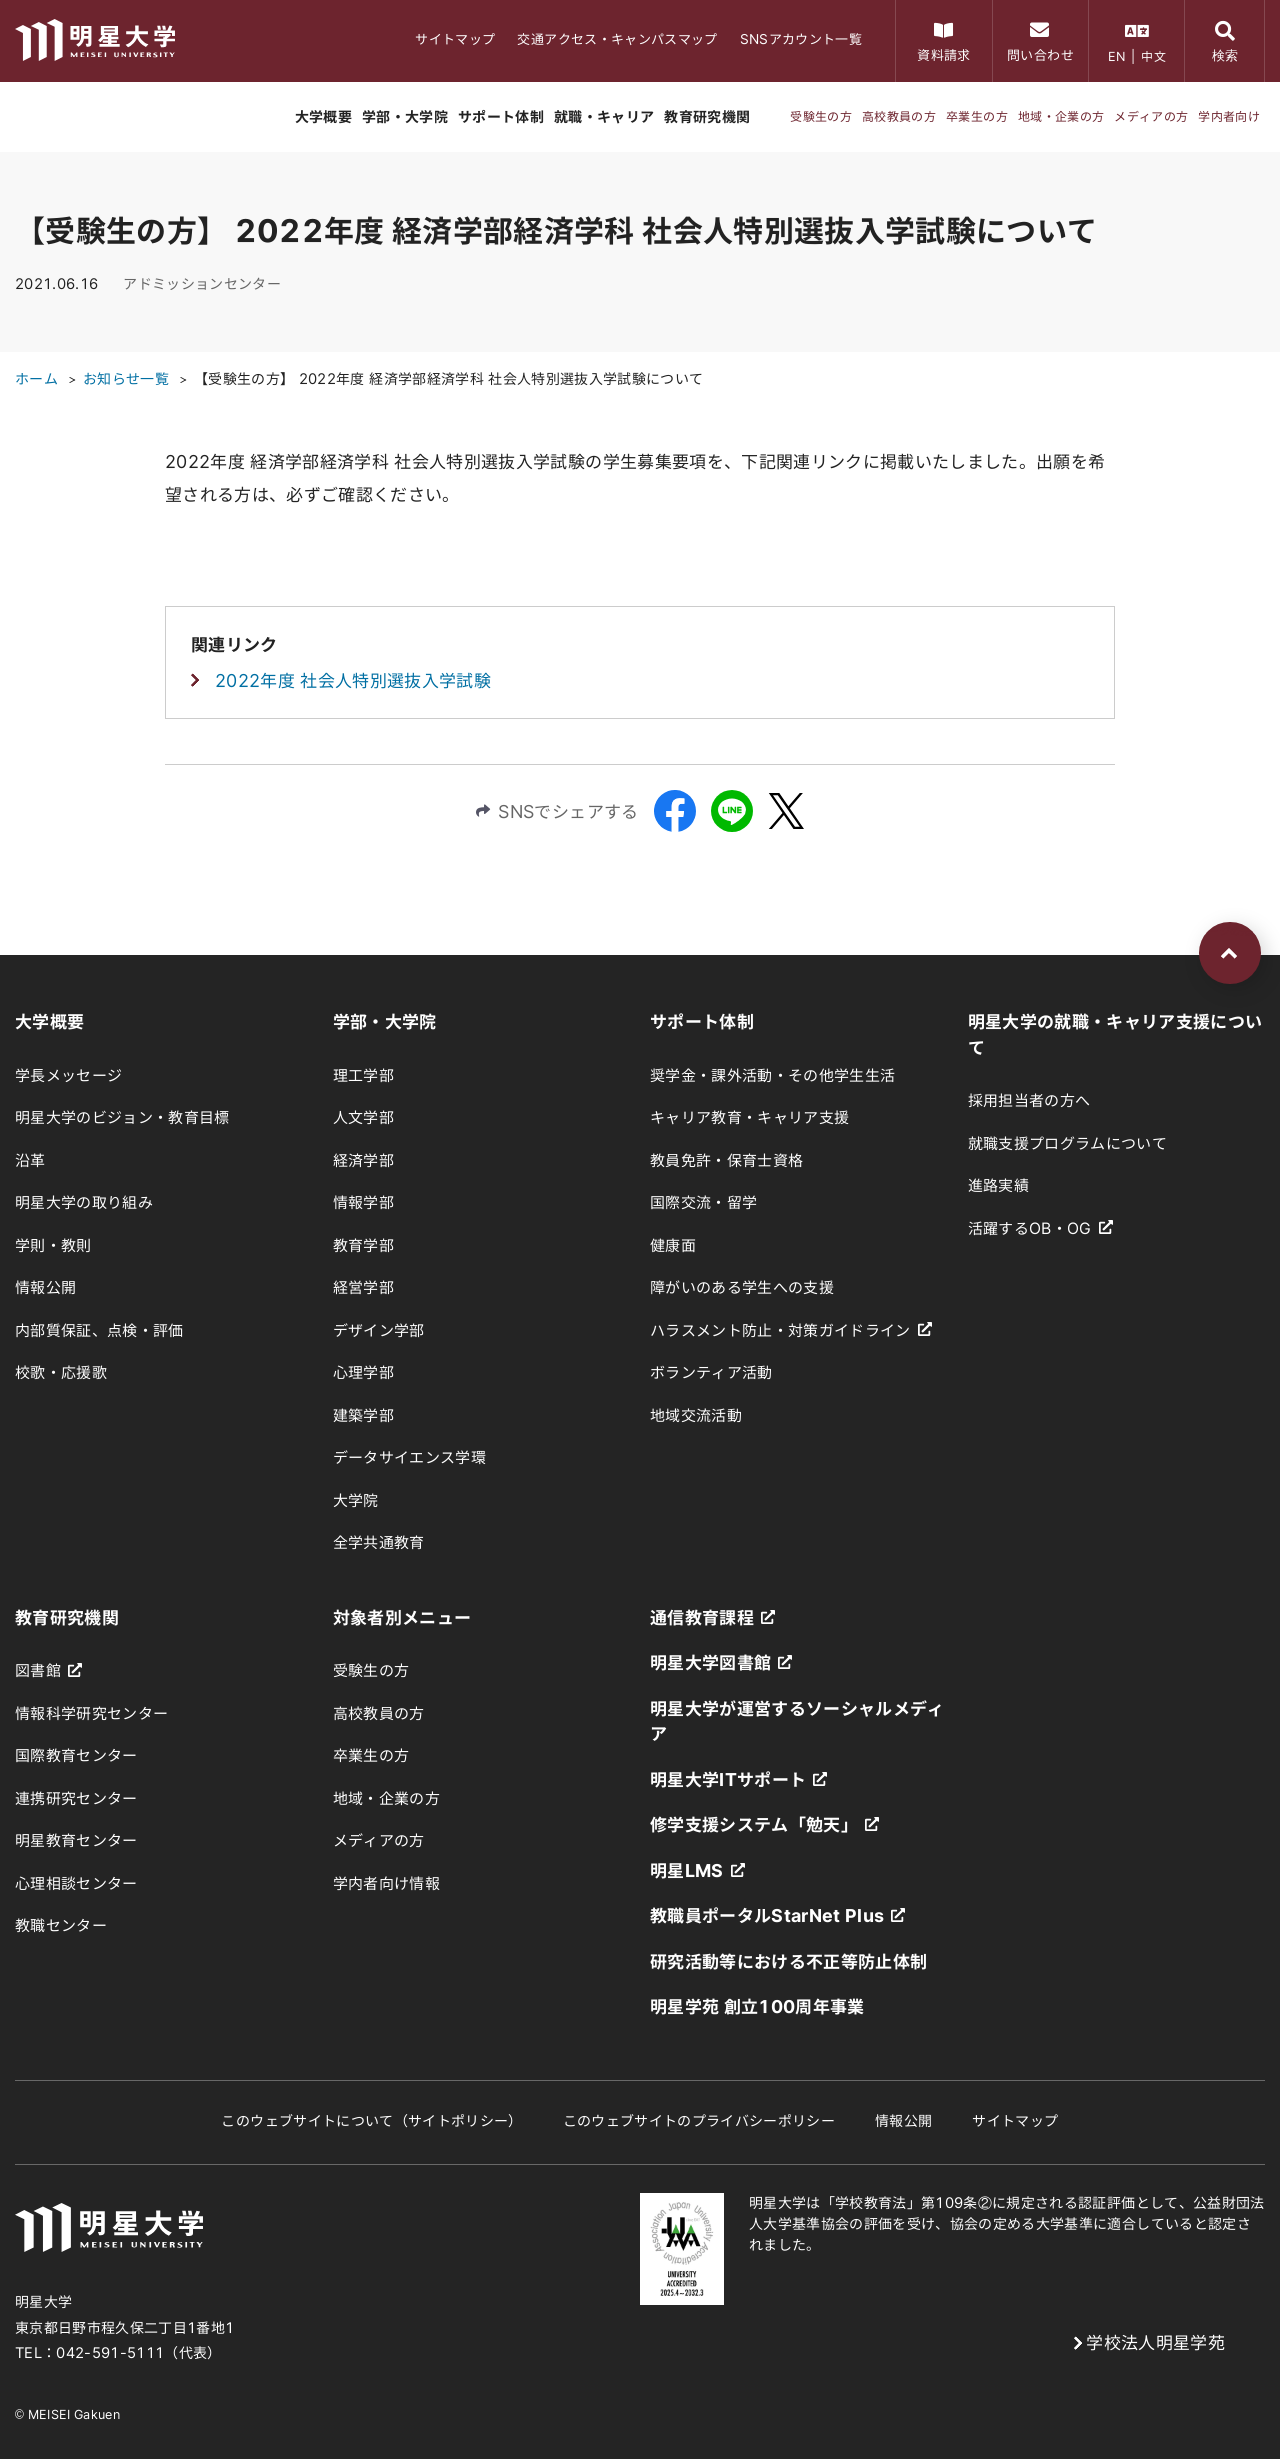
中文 (1153, 56)
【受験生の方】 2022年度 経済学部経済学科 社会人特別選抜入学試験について (448, 379)
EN (1117, 56)
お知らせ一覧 (126, 379)
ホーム (36, 379)
